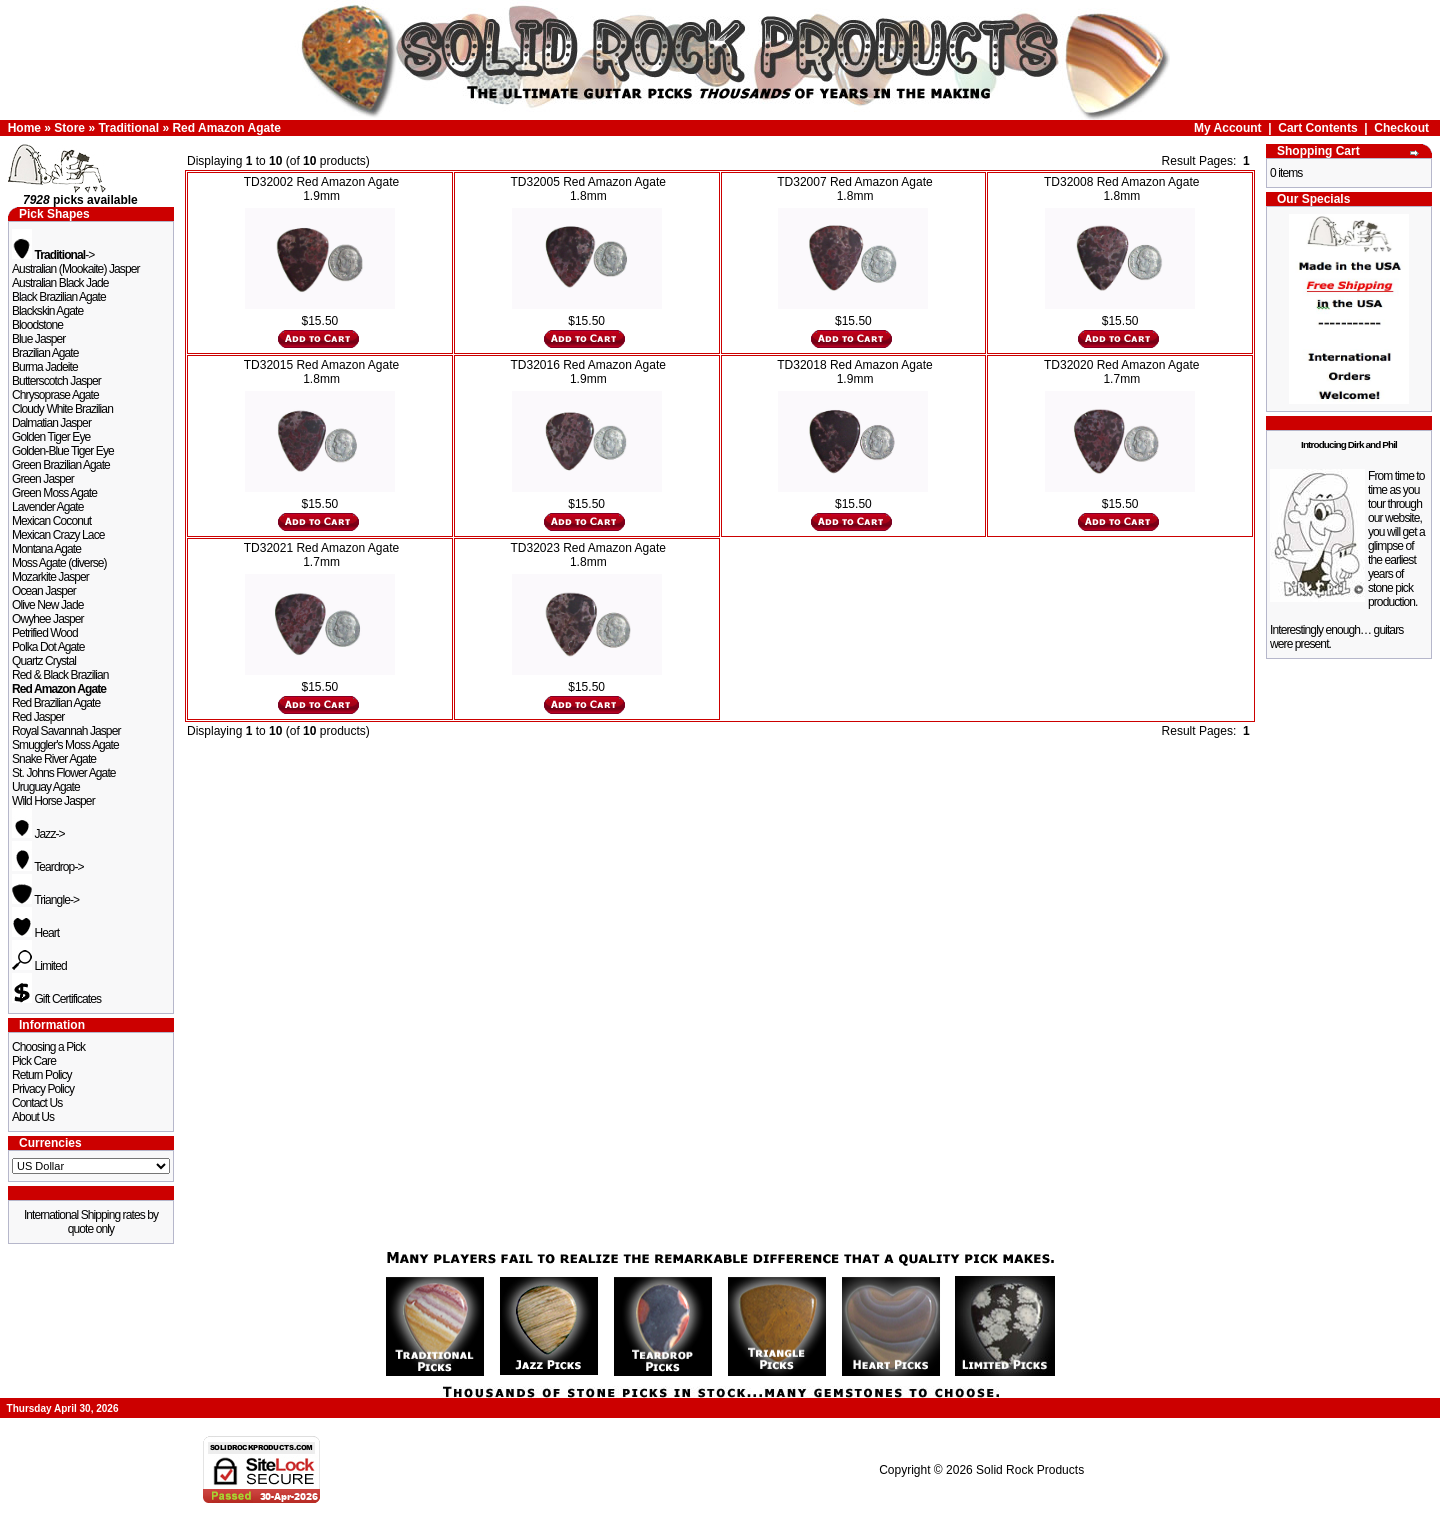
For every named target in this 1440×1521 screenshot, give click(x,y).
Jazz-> (38, 834)
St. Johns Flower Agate (64, 773)
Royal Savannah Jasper (66, 731)
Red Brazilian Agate (56, 703)
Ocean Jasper (44, 591)
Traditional (128, 128)
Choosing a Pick (48, 1047)
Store (69, 128)
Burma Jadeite (45, 367)
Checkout (1401, 128)
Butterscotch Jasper (56, 381)
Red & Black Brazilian (60, 675)
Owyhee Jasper (48, 619)
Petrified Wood (45, 633)
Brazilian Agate (45, 353)
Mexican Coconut (51, 521)
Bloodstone (37, 325)
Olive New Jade (47, 605)
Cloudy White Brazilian (62, 409)
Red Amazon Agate (226, 128)
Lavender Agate (47, 507)
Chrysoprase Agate (55, 395)
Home (24, 128)
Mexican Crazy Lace (58, 535)
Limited (39, 966)
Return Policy (42, 1075)
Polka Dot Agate (48, 647)
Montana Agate (46, 549)
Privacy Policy (43, 1089)
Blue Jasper (38, 339)
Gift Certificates (56, 999)
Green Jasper (43, 479)
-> (53, 255)
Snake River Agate (54, 759)
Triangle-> (45, 900)
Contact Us (37, 1103)
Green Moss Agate (54, 493)
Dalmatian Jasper (51, 423)
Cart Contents (1317, 128)
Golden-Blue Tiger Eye (63, 451)
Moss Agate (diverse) (59, 563)
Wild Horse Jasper (53, 801)
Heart (35, 933)
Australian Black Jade (60, 283)
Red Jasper (38, 717)
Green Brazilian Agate (61, 465)
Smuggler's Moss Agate (65, 745)
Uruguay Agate (46, 787)
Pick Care (34, 1061)
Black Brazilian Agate (59, 297)
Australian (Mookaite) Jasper (76, 269)
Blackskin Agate (47, 311)
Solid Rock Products (1030, 1470)
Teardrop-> (48, 867)
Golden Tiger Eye (51, 437)
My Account (1228, 128)
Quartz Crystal (44, 661)
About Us (33, 1117)
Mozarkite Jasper (50, 577)
